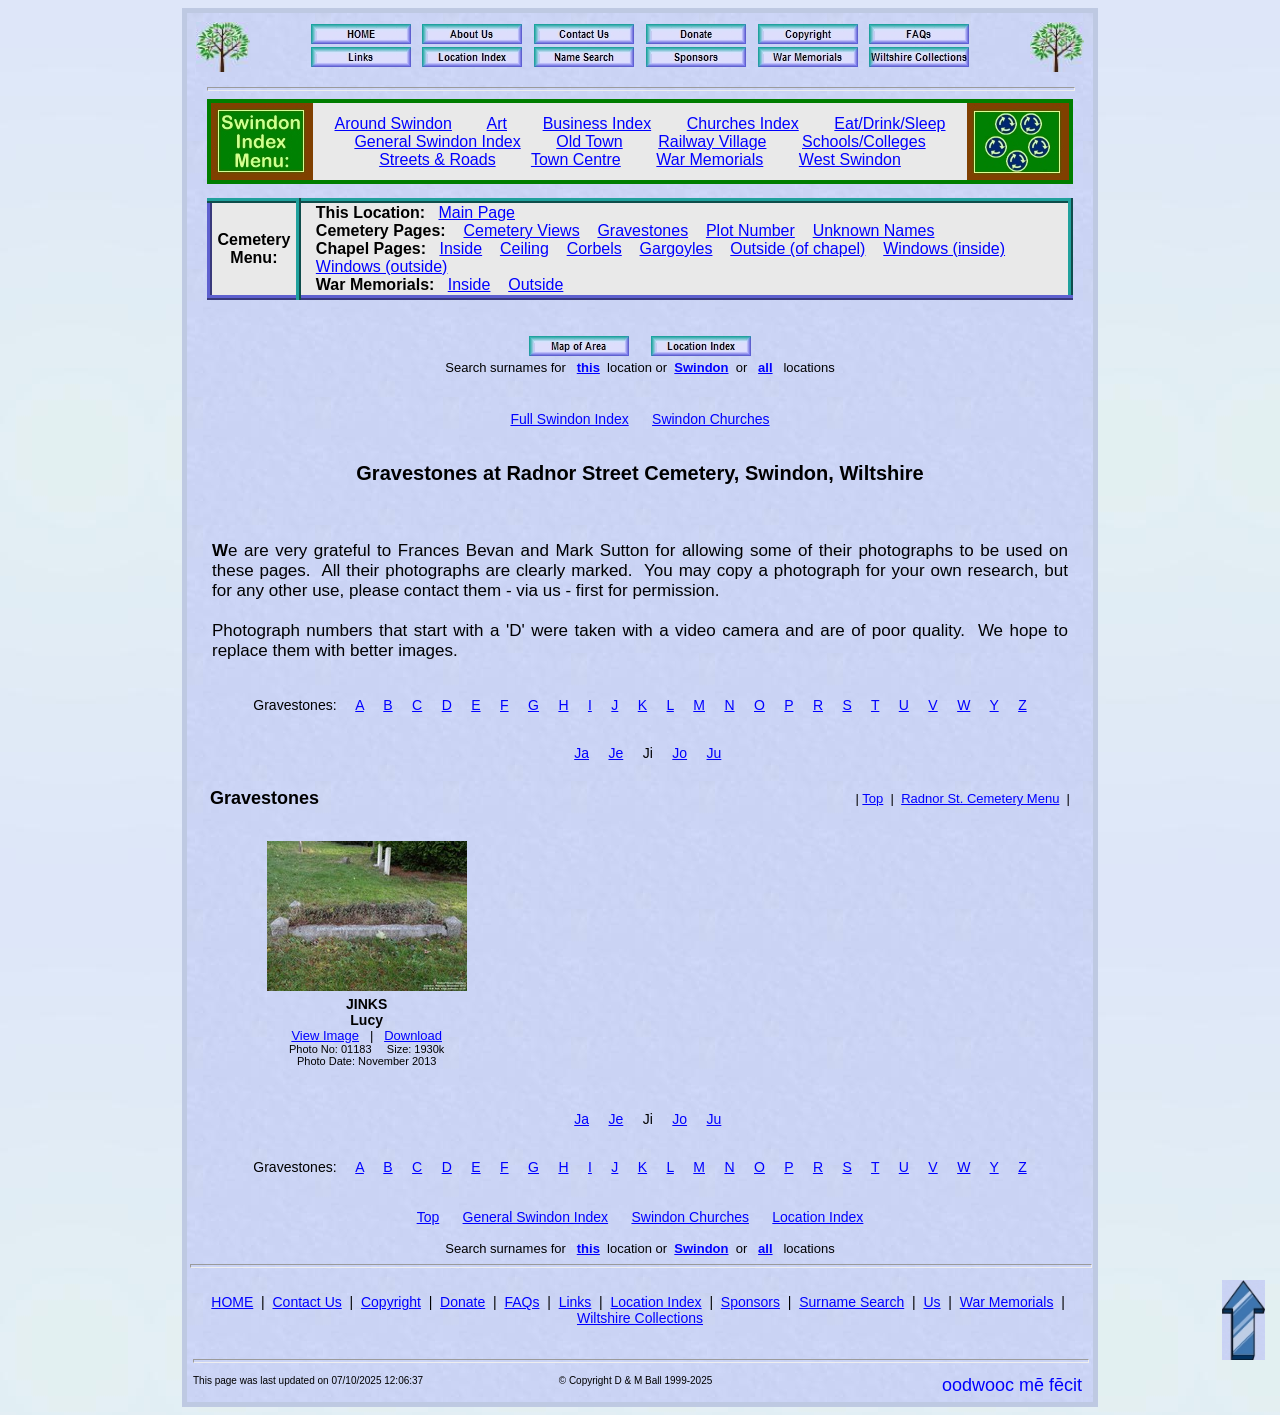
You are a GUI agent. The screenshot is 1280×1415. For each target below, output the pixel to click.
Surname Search (851, 1302)
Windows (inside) (944, 248)
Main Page (477, 212)
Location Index (817, 1217)
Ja (581, 753)
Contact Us (307, 1302)
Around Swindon (393, 123)
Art (497, 123)
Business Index (597, 123)
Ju (714, 753)
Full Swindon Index (569, 419)
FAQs (521, 1302)
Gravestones (642, 230)
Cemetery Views (521, 230)
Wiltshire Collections (640, 1318)
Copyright (391, 1302)
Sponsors (750, 1302)
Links (575, 1302)
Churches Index (743, 123)
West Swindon (850, 159)
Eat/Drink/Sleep (889, 123)
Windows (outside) (382, 266)
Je (615, 753)
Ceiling (524, 248)
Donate (462, 1302)
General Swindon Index (437, 141)
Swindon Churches (711, 419)
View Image (325, 1035)
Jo (679, 753)
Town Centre (576, 159)
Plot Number (750, 230)
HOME (232, 1302)
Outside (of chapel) (797, 248)
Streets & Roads (437, 159)
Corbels (594, 248)
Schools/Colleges (864, 141)
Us (931, 1302)
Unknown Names (874, 230)
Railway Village (712, 141)
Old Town (589, 141)
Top (872, 798)
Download (413, 1035)
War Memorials (709, 159)
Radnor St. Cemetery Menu (980, 798)
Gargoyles (676, 248)
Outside (535, 284)
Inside (460, 248)
